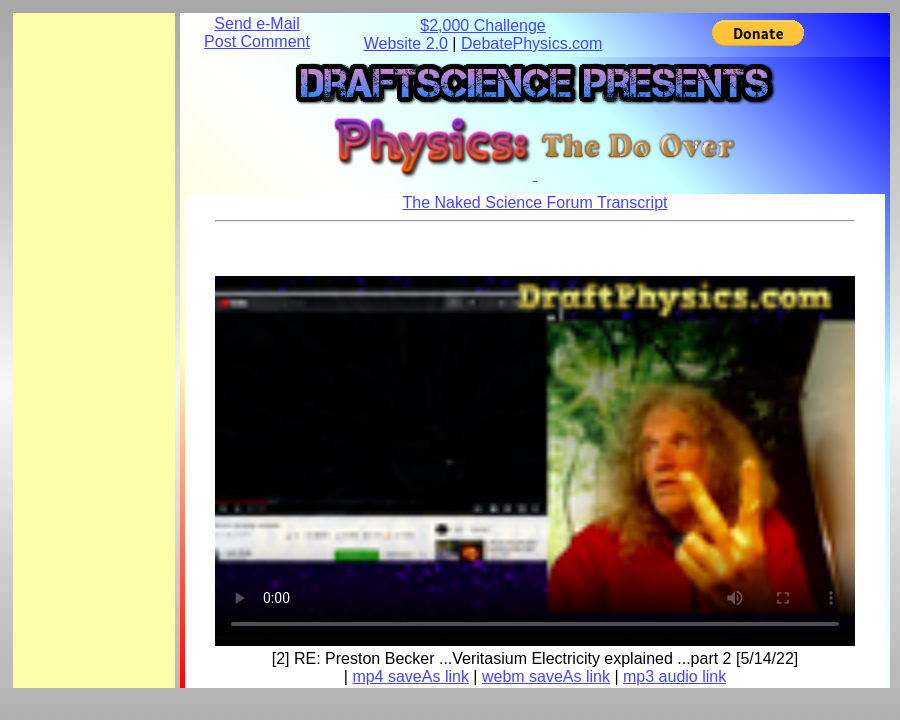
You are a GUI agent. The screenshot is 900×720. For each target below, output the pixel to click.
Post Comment (257, 41)
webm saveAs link (546, 676)
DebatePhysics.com (531, 43)
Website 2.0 (406, 43)
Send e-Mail (256, 23)
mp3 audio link (674, 676)
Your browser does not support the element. (535, 456)
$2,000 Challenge (482, 25)
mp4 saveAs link (410, 676)
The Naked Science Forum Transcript (535, 202)
